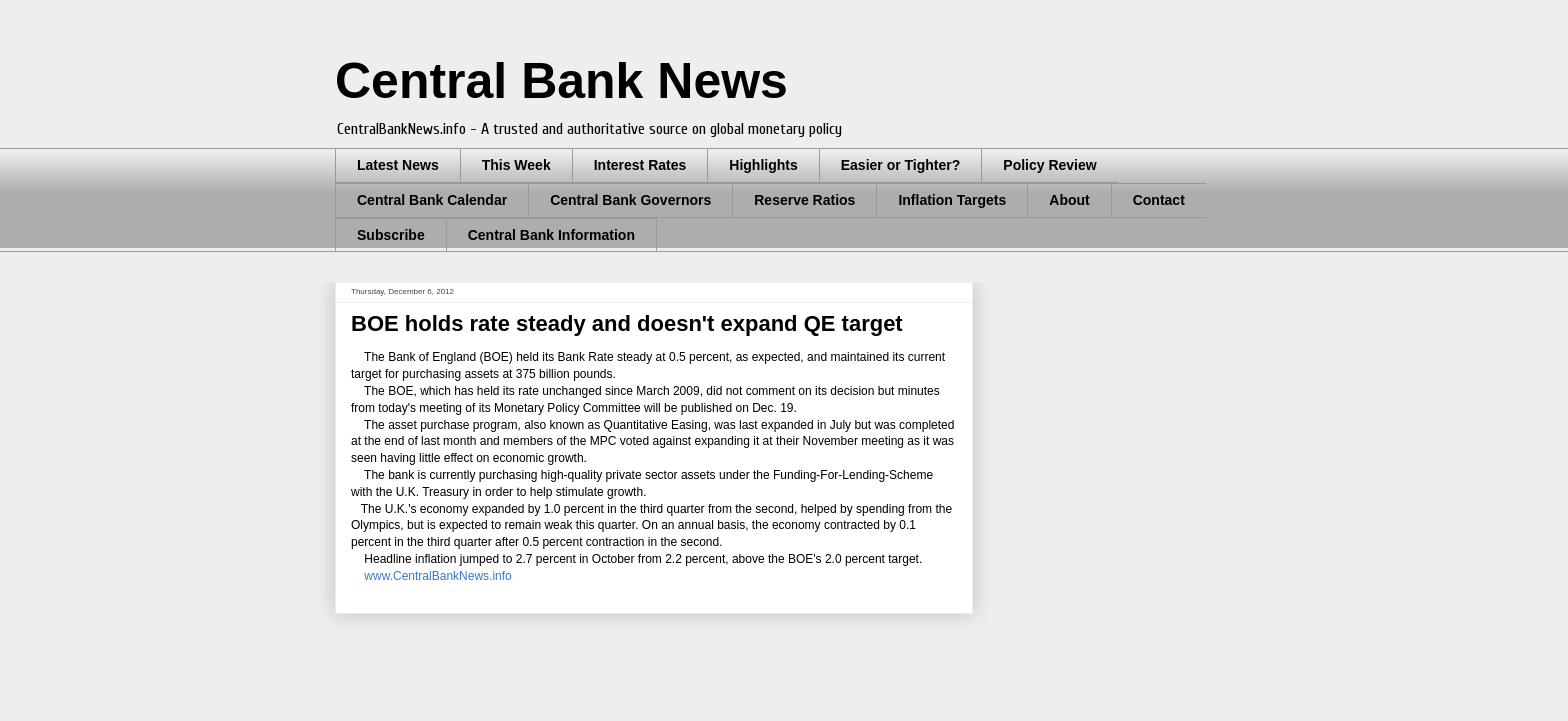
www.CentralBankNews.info (441, 576)
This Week (516, 165)
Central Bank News (561, 81)
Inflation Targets (952, 200)
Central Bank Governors (630, 200)
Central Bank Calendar (432, 200)
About (1069, 200)
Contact (1159, 200)
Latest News (398, 165)
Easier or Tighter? (901, 165)
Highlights (763, 165)
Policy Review (1049, 165)
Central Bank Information (551, 235)
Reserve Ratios (804, 200)
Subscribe (391, 235)
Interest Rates (640, 165)
